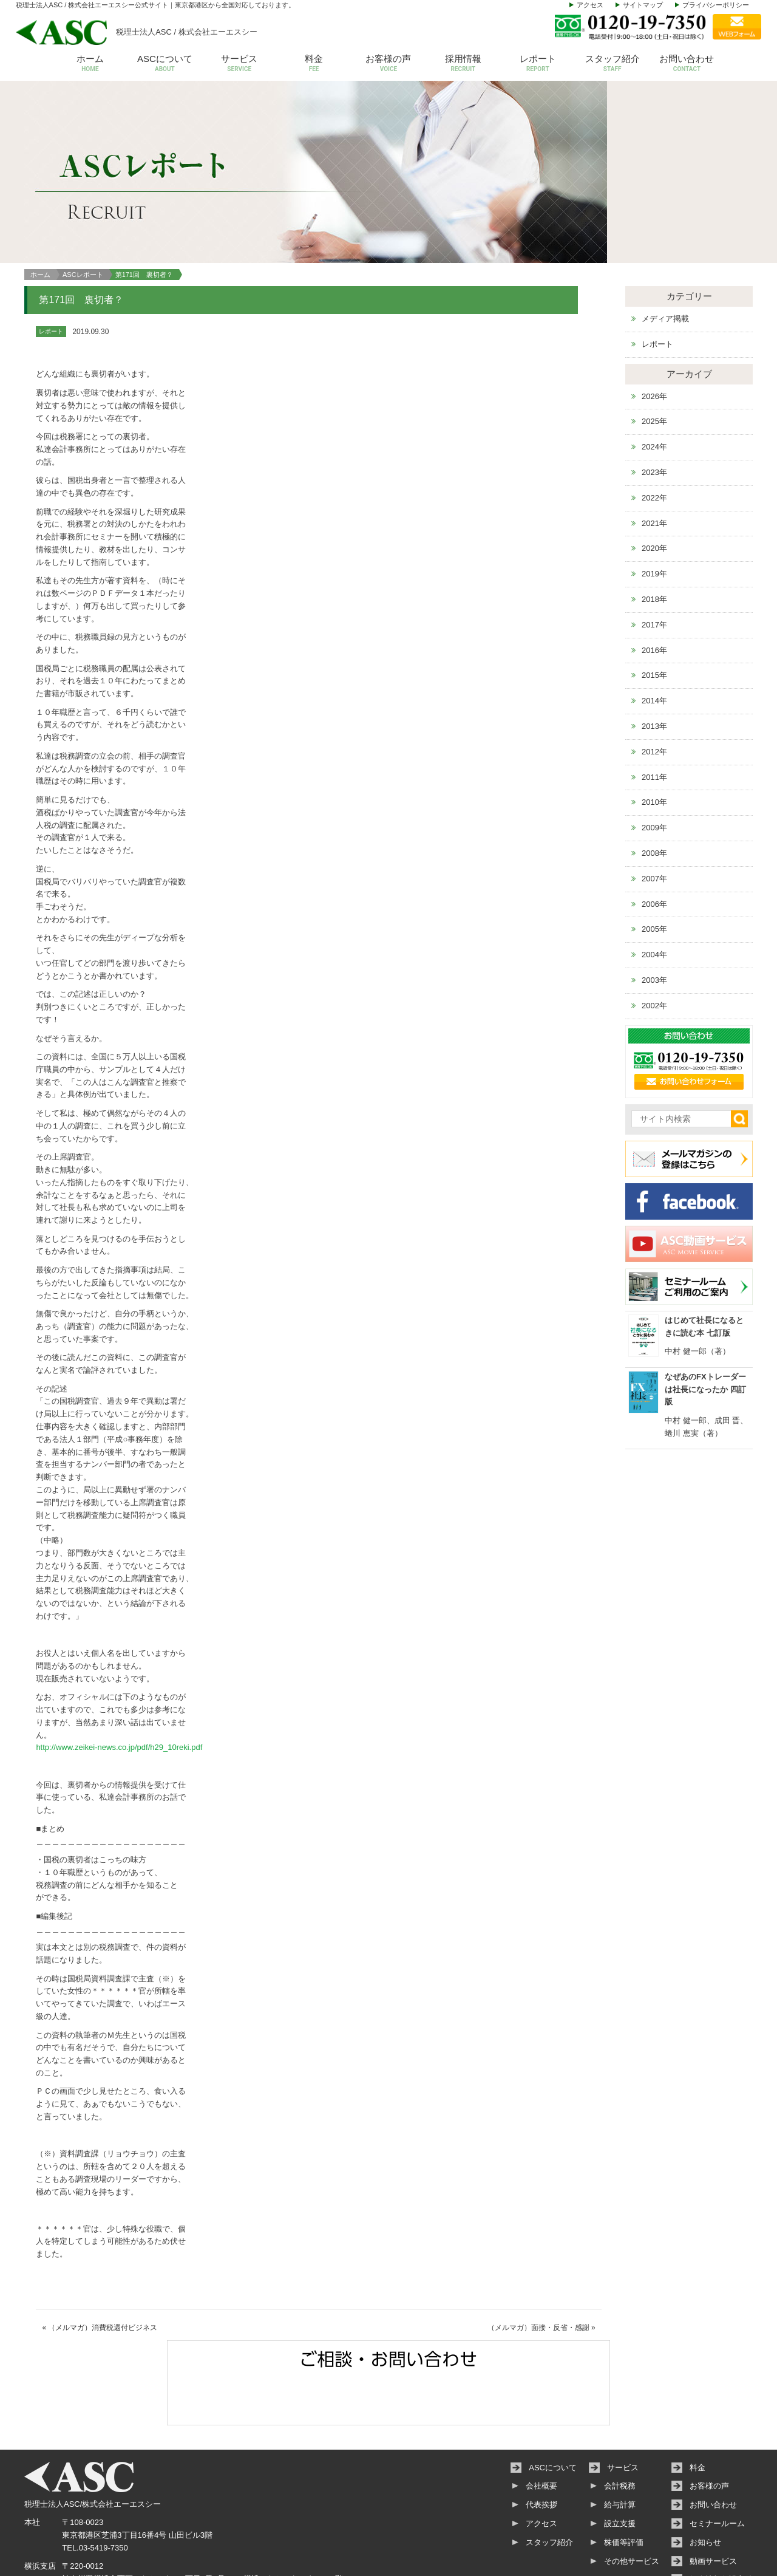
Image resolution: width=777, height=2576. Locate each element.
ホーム (90, 64)
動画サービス (713, 2507)
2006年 (654, 850)
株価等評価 (623, 2488)
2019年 (654, 520)
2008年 (654, 799)
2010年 (654, 748)
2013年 (654, 672)
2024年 (654, 393)
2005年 (654, 875)
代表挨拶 (541, 2450)
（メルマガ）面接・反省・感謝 (538, 2274)
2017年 (654, 570)
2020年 (654, 494)
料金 (314, 64)
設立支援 (620, 2469)
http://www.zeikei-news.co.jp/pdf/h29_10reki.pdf (119, 1693)
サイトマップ (643, 5)
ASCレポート (83, 220)
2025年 (654, 367)
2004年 (654, 900)
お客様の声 (388, 64)
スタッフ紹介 (612, 64)
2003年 (654, 926)
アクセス (590, 5)
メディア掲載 (665, 264)
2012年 (654, 697)
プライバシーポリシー (715, 5)
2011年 (654, 723)
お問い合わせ (687, 64)
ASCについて (164, 64)
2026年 (654, 342)
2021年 (654, 469)
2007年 (654, 824)
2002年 (654, 951)
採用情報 (463, 64)
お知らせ (705, 2488)
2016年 (654, 596)
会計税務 (620, 2432)
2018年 (654, 545)
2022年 (654, 443)
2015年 (654, 621)
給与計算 (620, 2450)
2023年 (654, 418)
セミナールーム (717, 2469)
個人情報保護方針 (721, 2525)
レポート (537, 64)
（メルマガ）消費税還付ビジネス (102, 2274)
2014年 (654, 646)
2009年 (654, 773)
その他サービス (631, 2507)
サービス (239, 64)
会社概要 (541, 2432)
